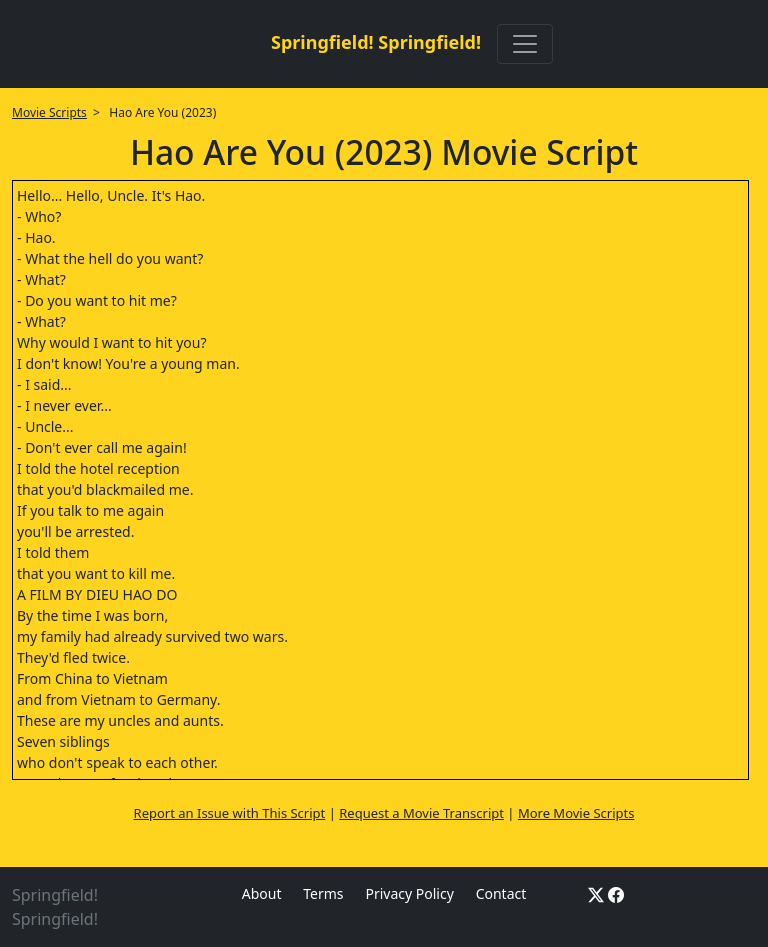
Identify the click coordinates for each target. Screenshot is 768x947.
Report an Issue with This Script (230, 813)
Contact (501, 893)
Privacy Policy (409, 893)
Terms (323, 893)
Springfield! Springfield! (376, 42)
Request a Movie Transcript (421, 813)
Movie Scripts (49, 112)
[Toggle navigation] (525, 44)
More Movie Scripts (576, 813)
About (262, 893)
